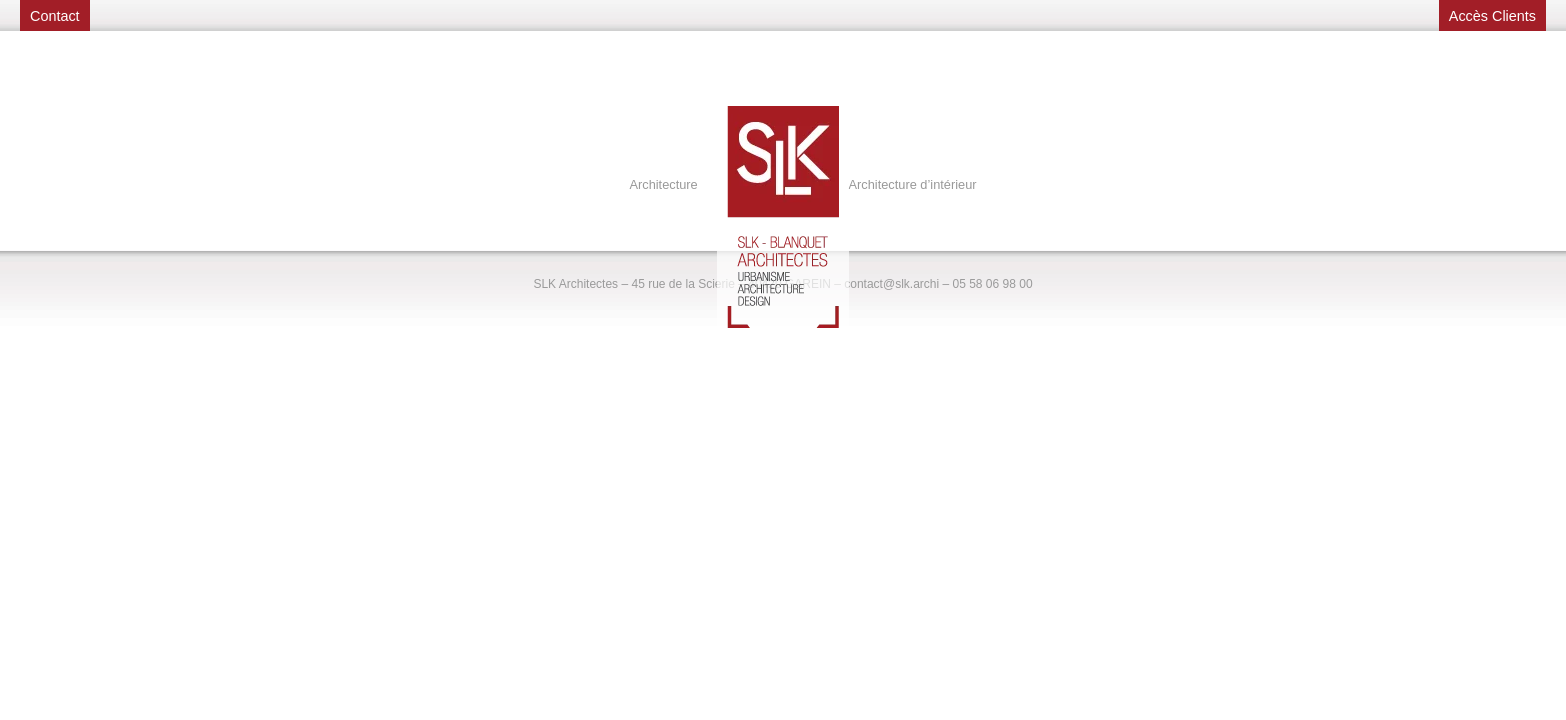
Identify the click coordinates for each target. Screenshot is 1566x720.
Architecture (663, 184)
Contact (55, 16)
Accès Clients (1492, 16)
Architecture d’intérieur (913, 184)
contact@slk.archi (891, 284)
